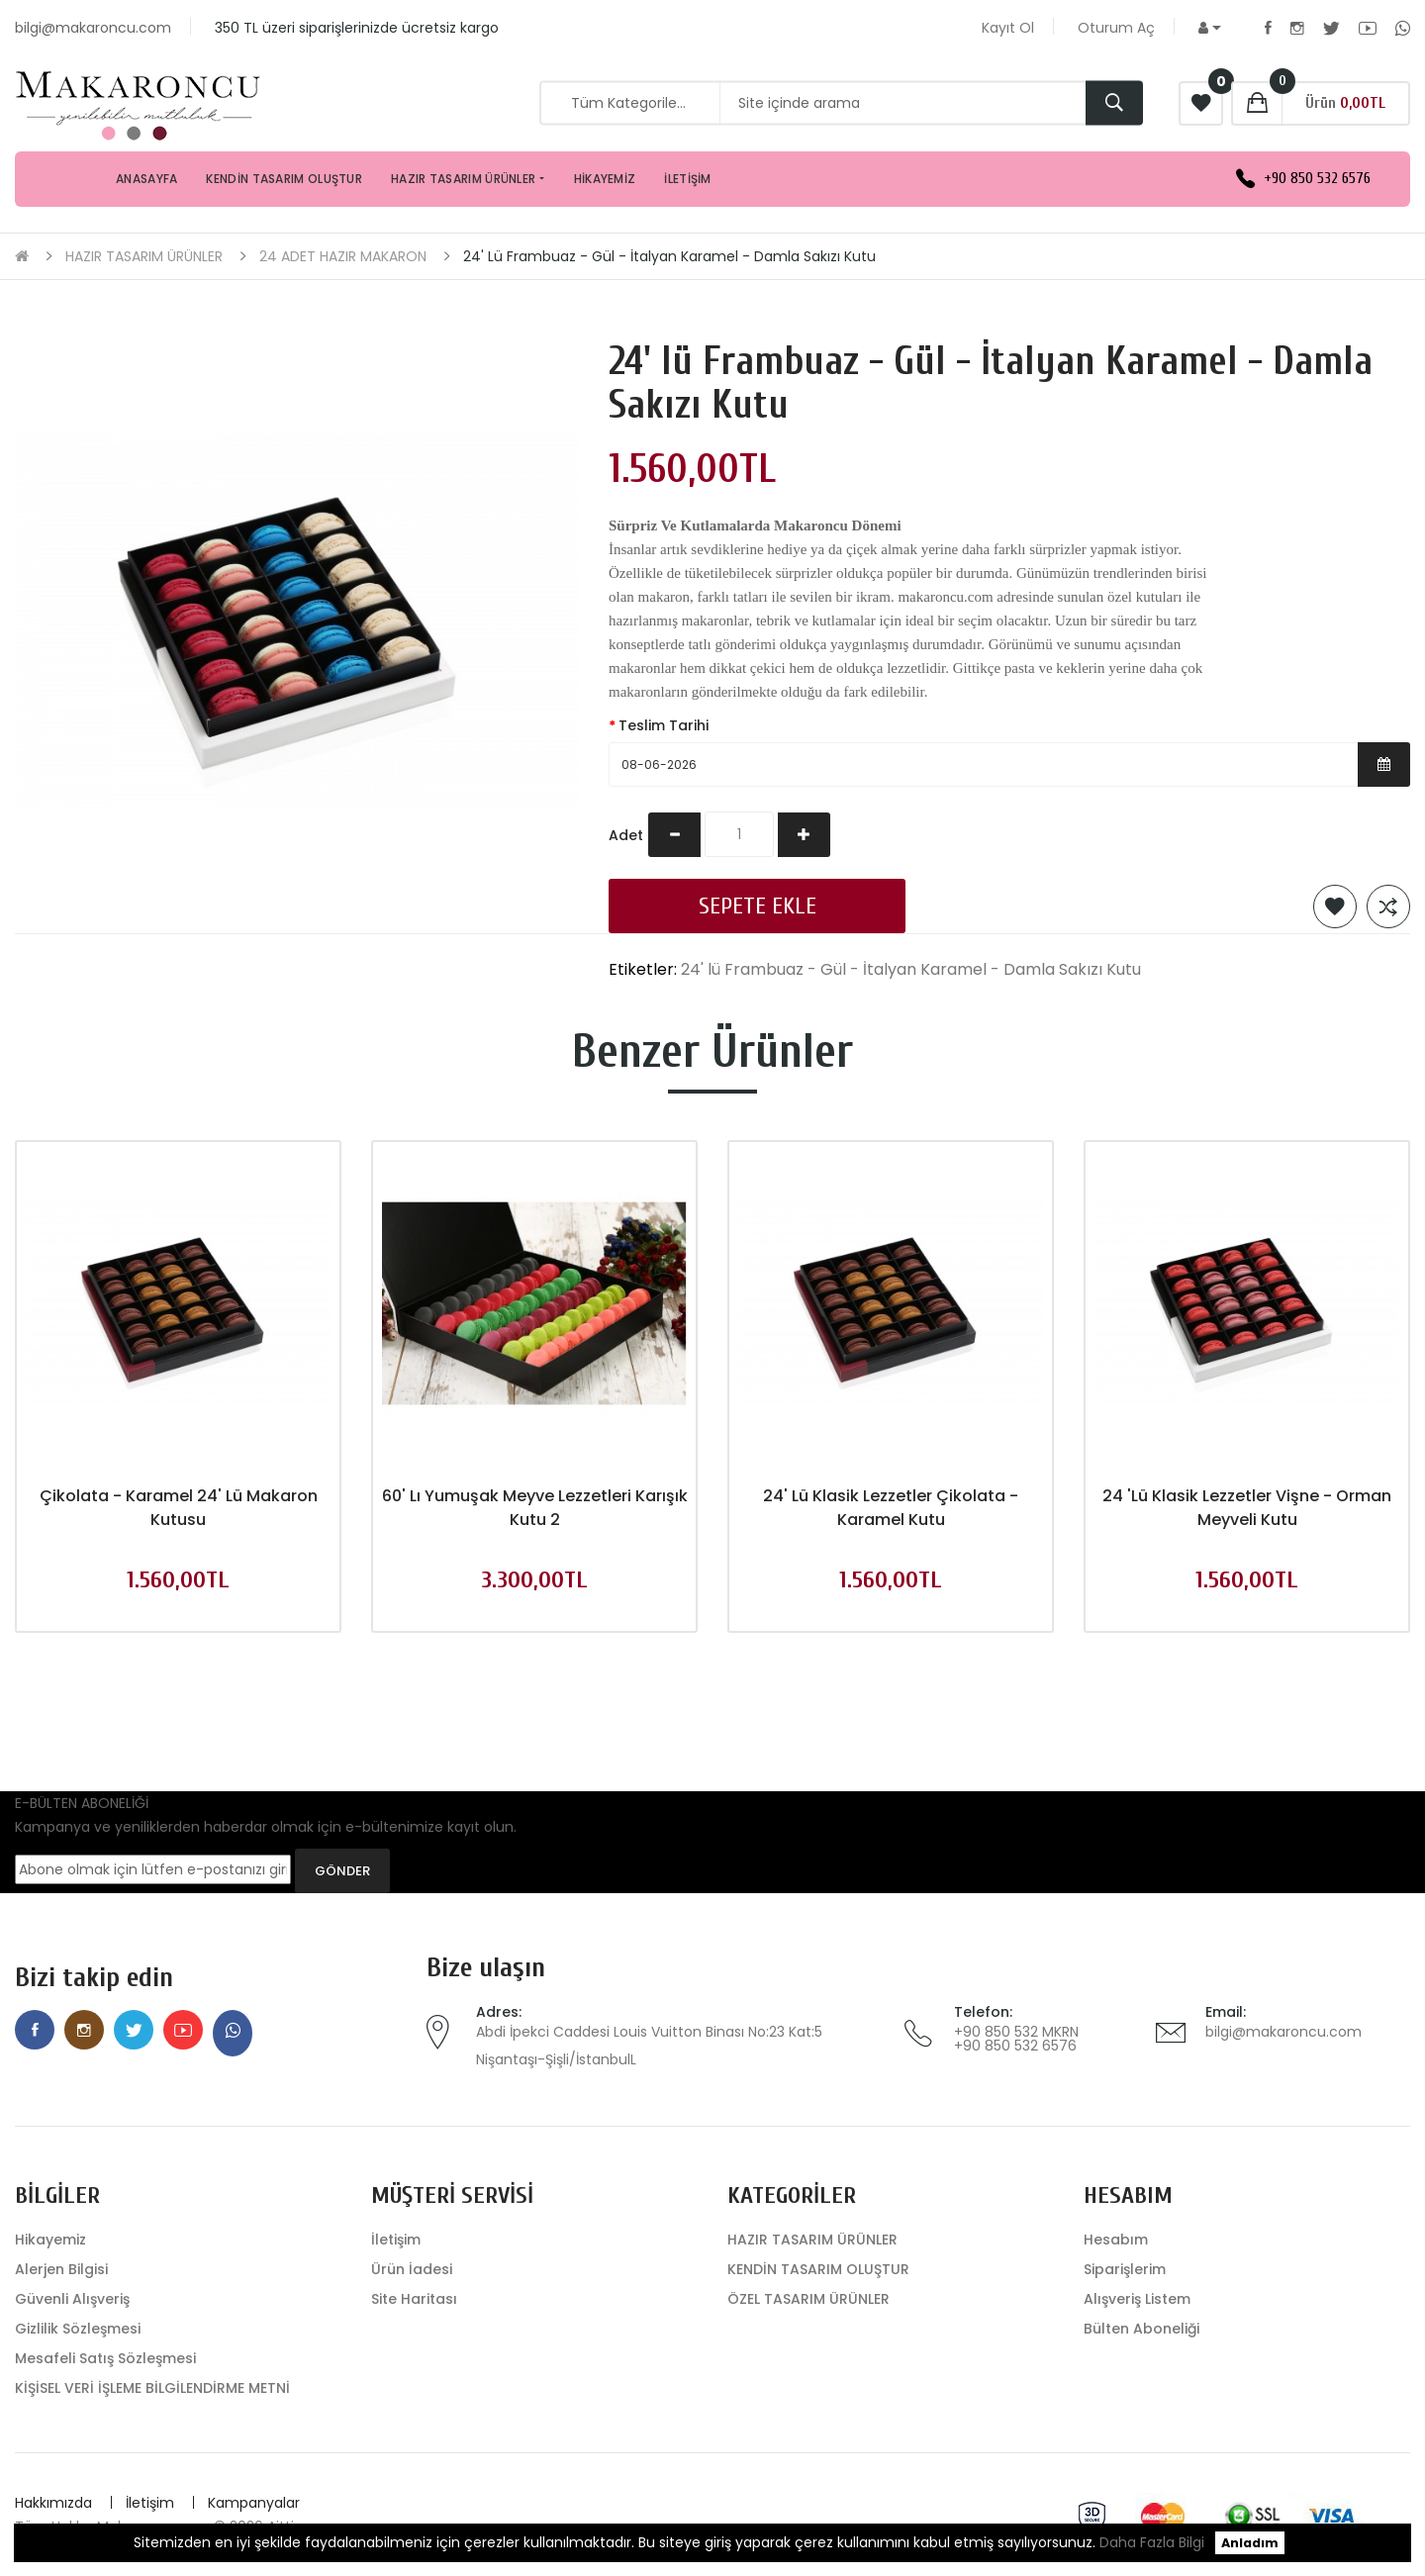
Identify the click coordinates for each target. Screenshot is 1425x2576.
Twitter (1331, 28)
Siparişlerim (1125, 2269)
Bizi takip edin (94, 1977)
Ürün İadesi (411, 2269)
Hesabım (1116, 2239)
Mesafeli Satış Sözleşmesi (105, 2358)
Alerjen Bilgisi (61, 2269)
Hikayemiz (50, 2239)
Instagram (1297, 28)
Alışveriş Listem (1137, 2299)
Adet (626, 835)
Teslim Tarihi (663, 725)
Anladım (1250, 2542)
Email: (1225, 2012)
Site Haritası (414, 2299)
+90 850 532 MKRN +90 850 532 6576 (1016, 2038)
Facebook (1268, 28)
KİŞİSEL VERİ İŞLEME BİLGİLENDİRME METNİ (152, 2388)
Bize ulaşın (486, 1968)
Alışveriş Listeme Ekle (1335, 906)
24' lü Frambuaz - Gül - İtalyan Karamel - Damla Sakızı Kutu (669, 256)
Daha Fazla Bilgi (1151, 2542)
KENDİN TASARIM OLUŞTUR (818, 2269)
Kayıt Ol (1008, 28)
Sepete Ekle (757, 906)
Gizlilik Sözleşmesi (78, 2328)
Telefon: (983, 2012)
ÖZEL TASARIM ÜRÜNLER (808, 2299)
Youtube (1368, 28)
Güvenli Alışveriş (72, 2299)
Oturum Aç (1116, 28)
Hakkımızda (53, 2503)
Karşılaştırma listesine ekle (1388, 906)
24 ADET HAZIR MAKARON (343, 256)
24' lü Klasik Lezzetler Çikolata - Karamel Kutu (890, 1507)
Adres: (499, 2012)
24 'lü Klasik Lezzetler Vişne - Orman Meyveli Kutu (1246, 1507)
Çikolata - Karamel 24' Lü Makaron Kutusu (179, 1507)
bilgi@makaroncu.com (1283, 2032)
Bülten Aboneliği (1141, 2328)
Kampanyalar (254, 2503)
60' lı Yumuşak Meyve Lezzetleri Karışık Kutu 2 (535, 1507)
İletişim (396, 2239)
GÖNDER (342, 1870)
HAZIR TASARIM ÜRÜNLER (144, 256)
